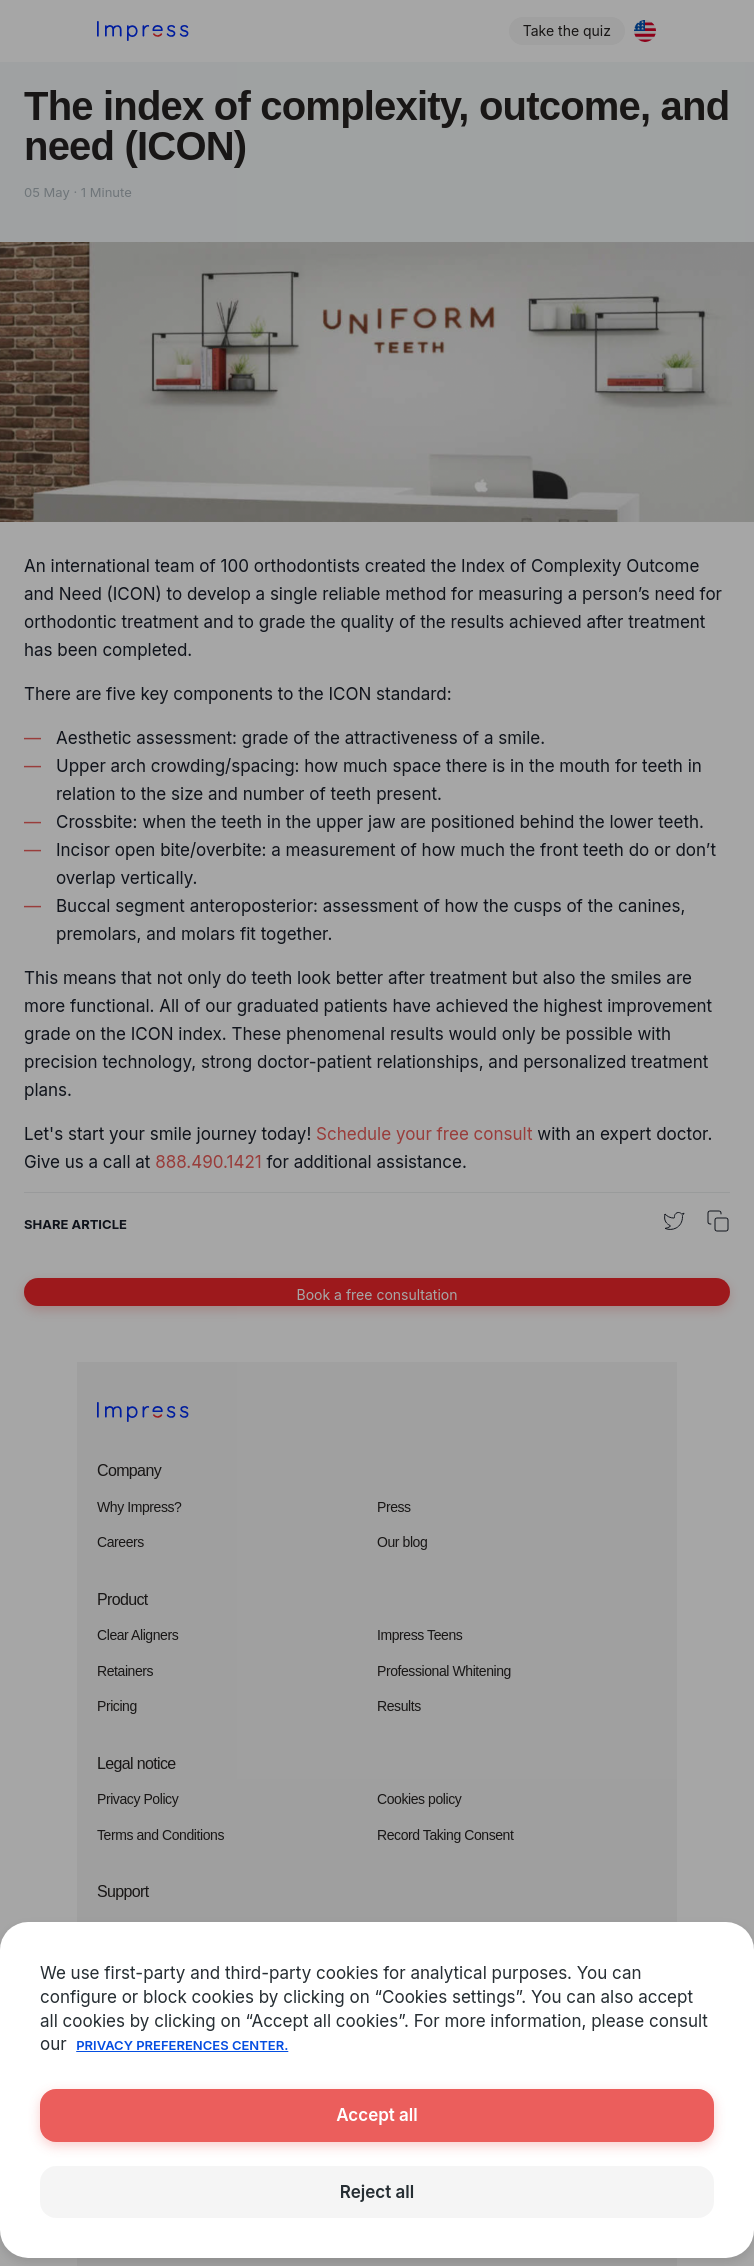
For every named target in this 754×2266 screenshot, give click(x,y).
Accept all (377, 2115)
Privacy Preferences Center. (182, 2045)
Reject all (377, 2192)
